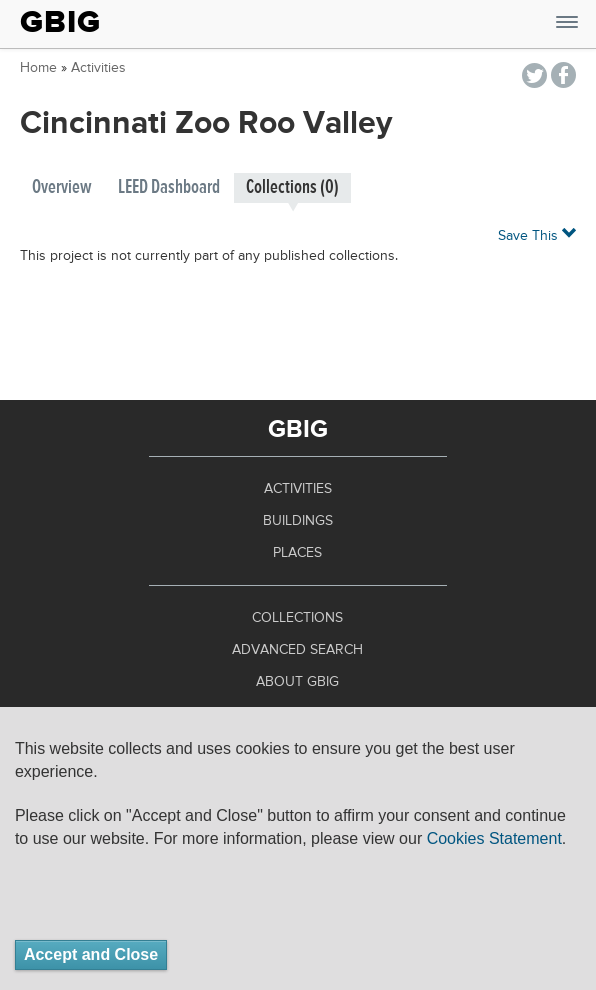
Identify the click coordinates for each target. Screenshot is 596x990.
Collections (297, 618)
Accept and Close (91, 954)
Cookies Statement (494, 838)
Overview (62, 187)
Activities (98, 68)
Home (38, 68)
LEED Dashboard (169, 187)
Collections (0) (292, 187)
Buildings (298, 521)
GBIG (60, 22)
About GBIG (297, 682)
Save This (537, 234)
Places (297, 553)
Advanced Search (297, 650)
